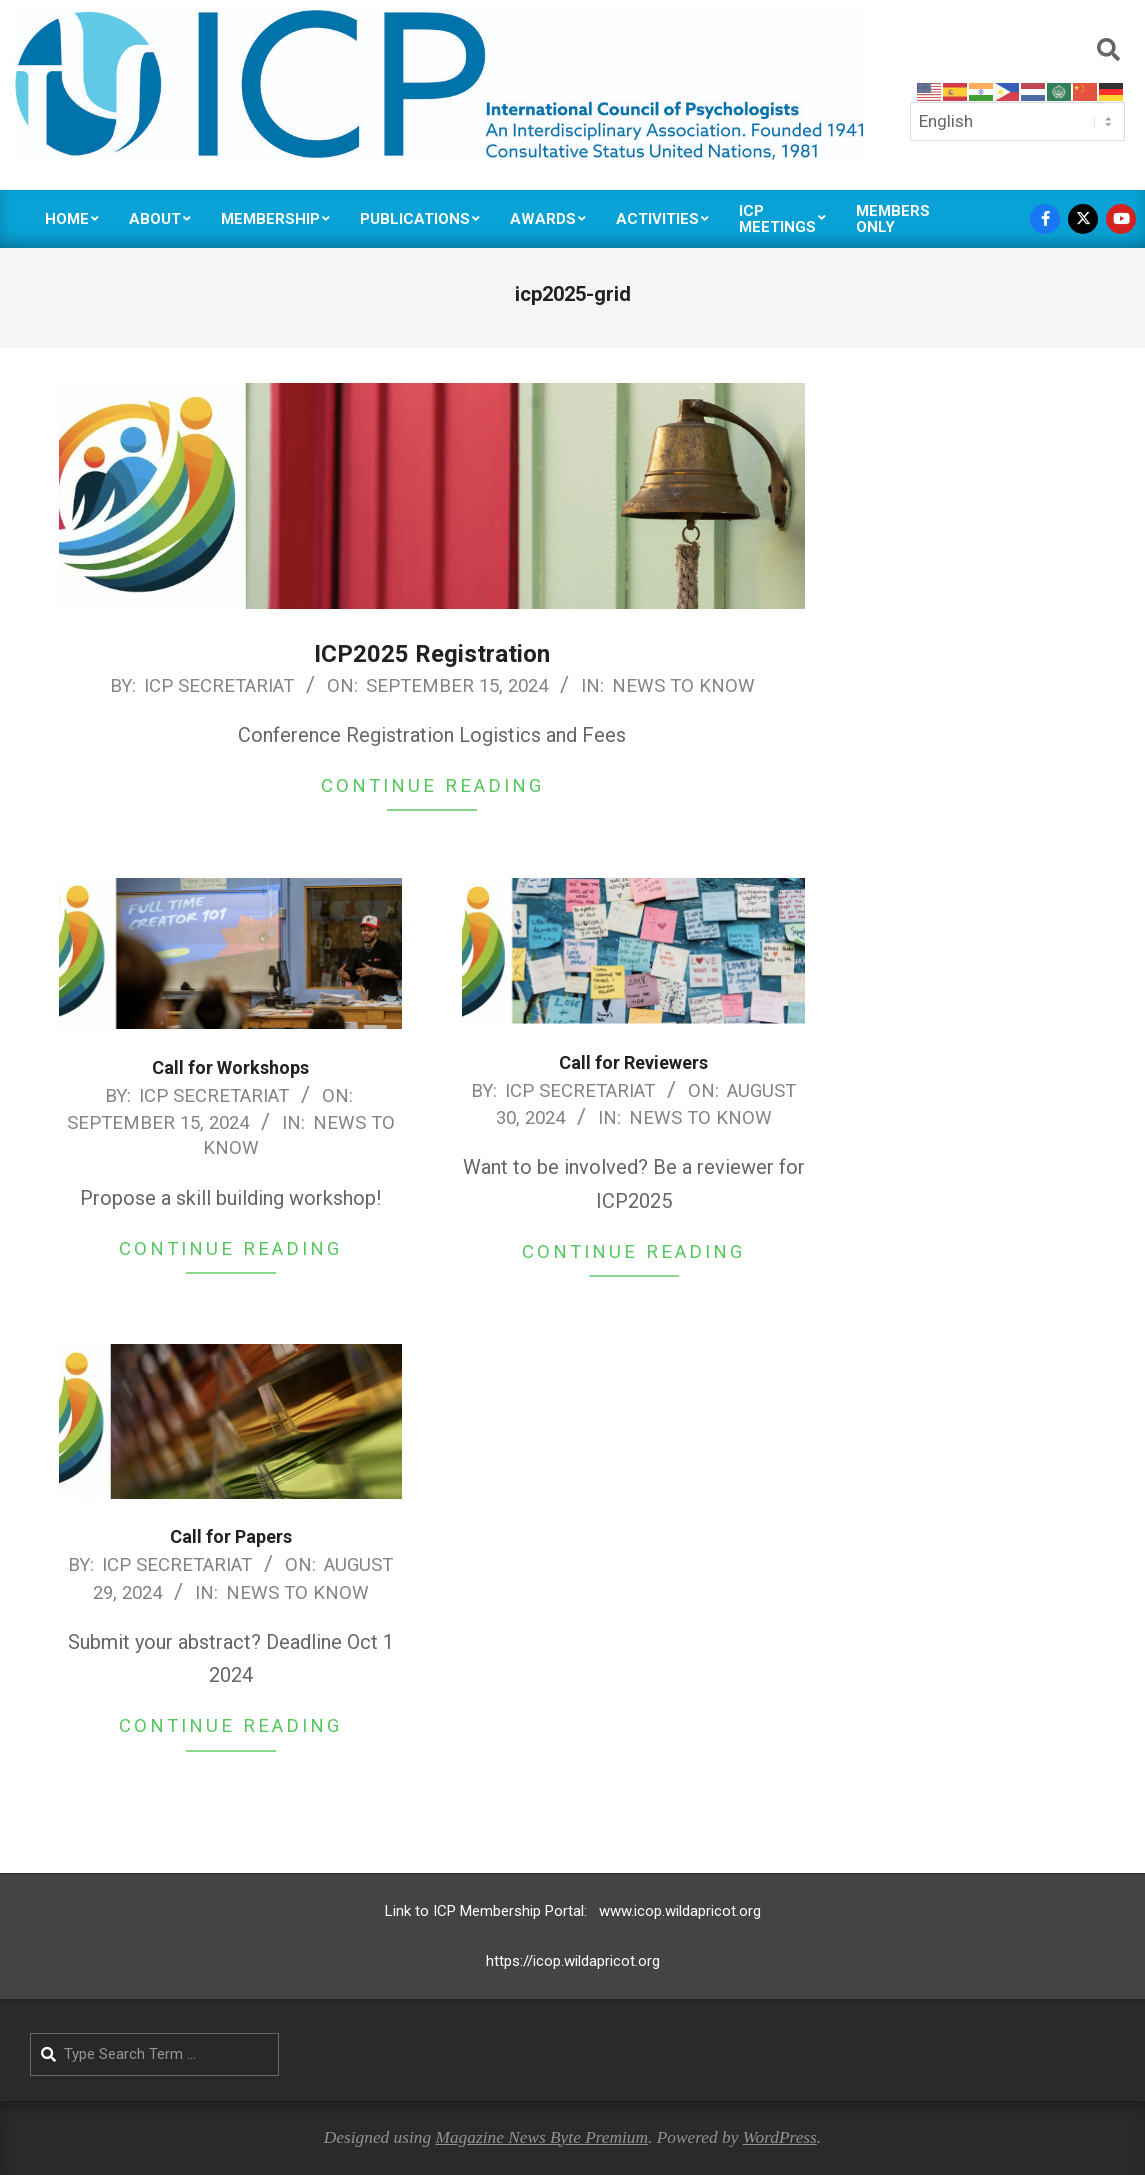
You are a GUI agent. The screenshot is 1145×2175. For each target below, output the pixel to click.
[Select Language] (1017, 121)
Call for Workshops (230, 1067)
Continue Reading (432, 786)
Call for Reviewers (633, 1062)
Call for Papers (231, 1536)
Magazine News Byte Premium (541, 2137)
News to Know (683, 686)
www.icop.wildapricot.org (680, 1911)
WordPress (780, 2137)
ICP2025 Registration (432, 654)
